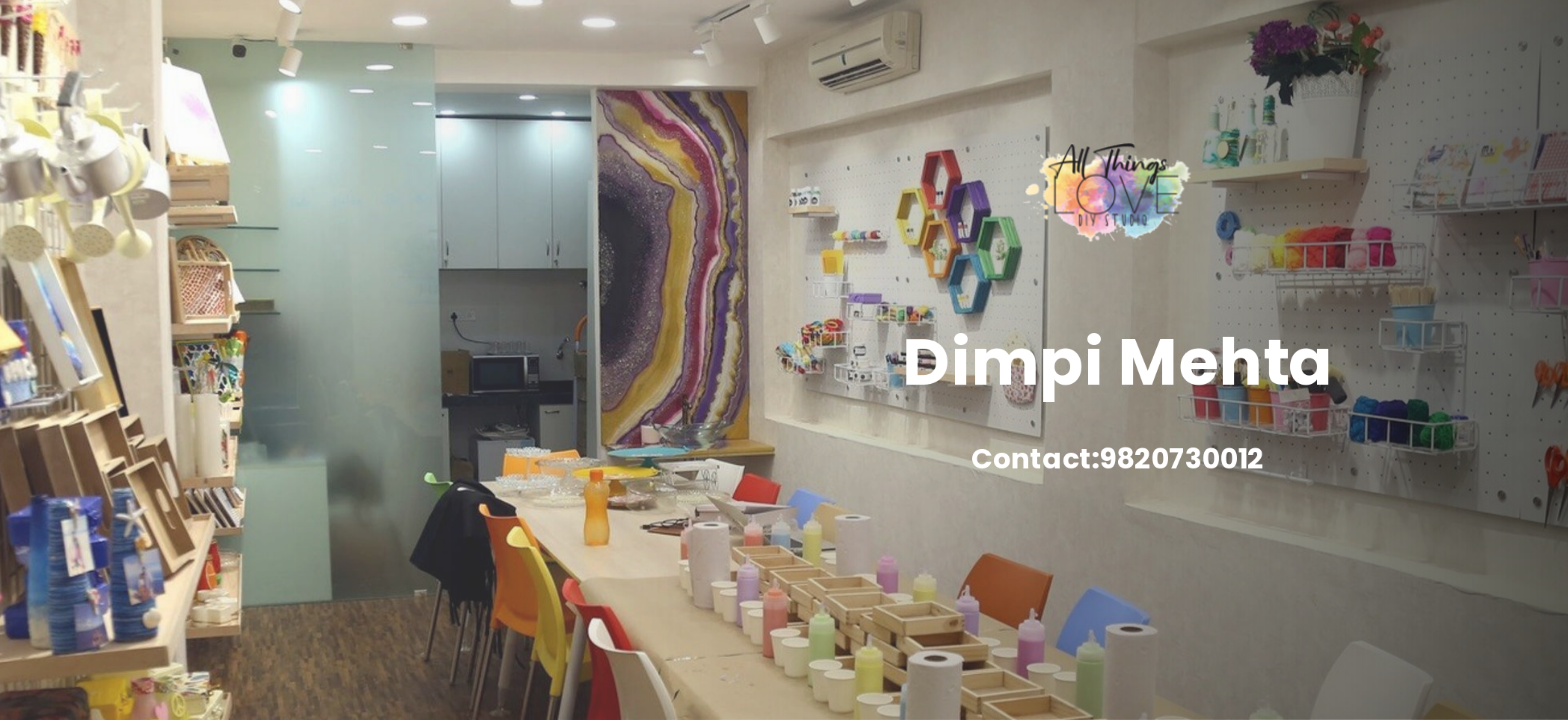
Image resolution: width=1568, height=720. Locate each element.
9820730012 (1186, 461)
